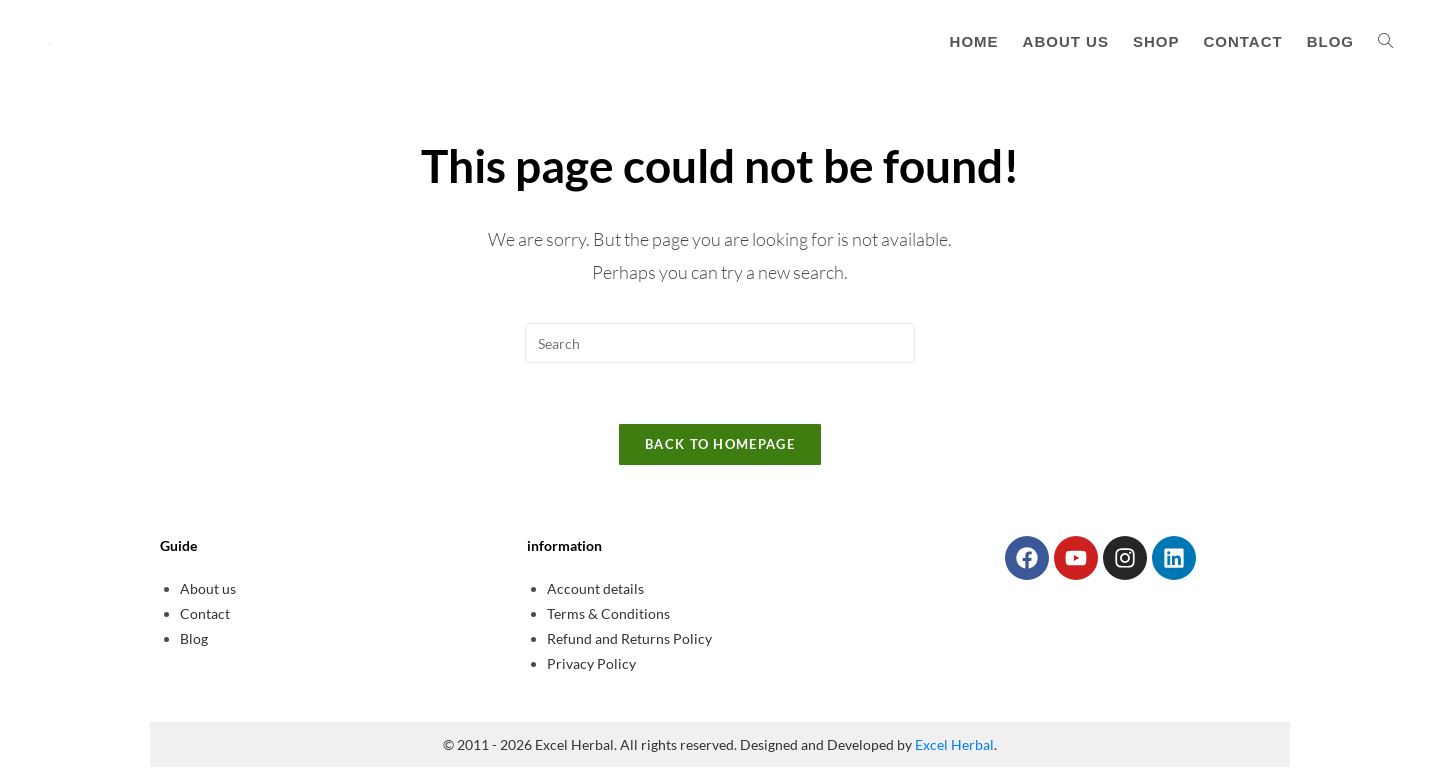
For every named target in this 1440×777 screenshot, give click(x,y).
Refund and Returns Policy (629, 638)
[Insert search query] (720, 343)
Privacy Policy (591, 663)
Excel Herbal (954, 744)
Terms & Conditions (608, 613)
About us (208, 588)
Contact (205, 613)
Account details (595, 588)
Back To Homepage (720, 444)
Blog (194, 638)
